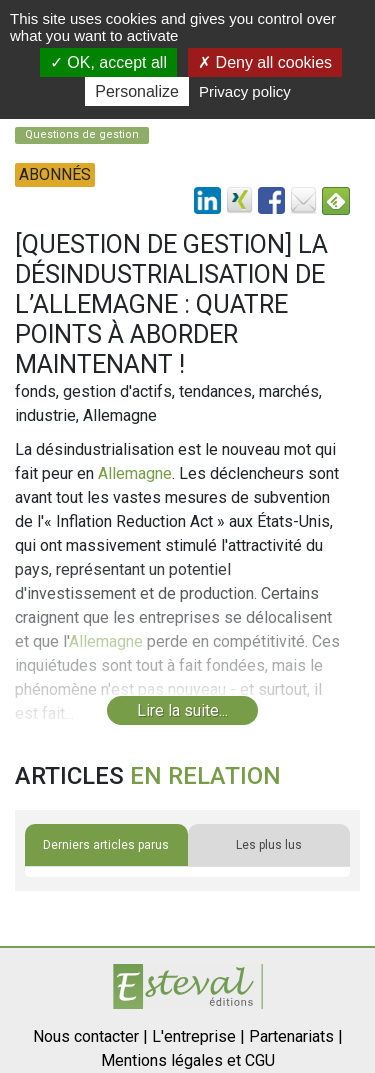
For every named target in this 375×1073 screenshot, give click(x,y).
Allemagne (135, 473)
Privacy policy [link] (245, 91)
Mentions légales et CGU (188, 1060)
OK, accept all (108, 62)
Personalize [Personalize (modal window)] (137, 91)
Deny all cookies (265, 62)
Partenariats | (296, 1036)
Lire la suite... (182, 710)
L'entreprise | (198, 1036)
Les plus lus (269, 845)
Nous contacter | (90, 1036)
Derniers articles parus (106, 845)
